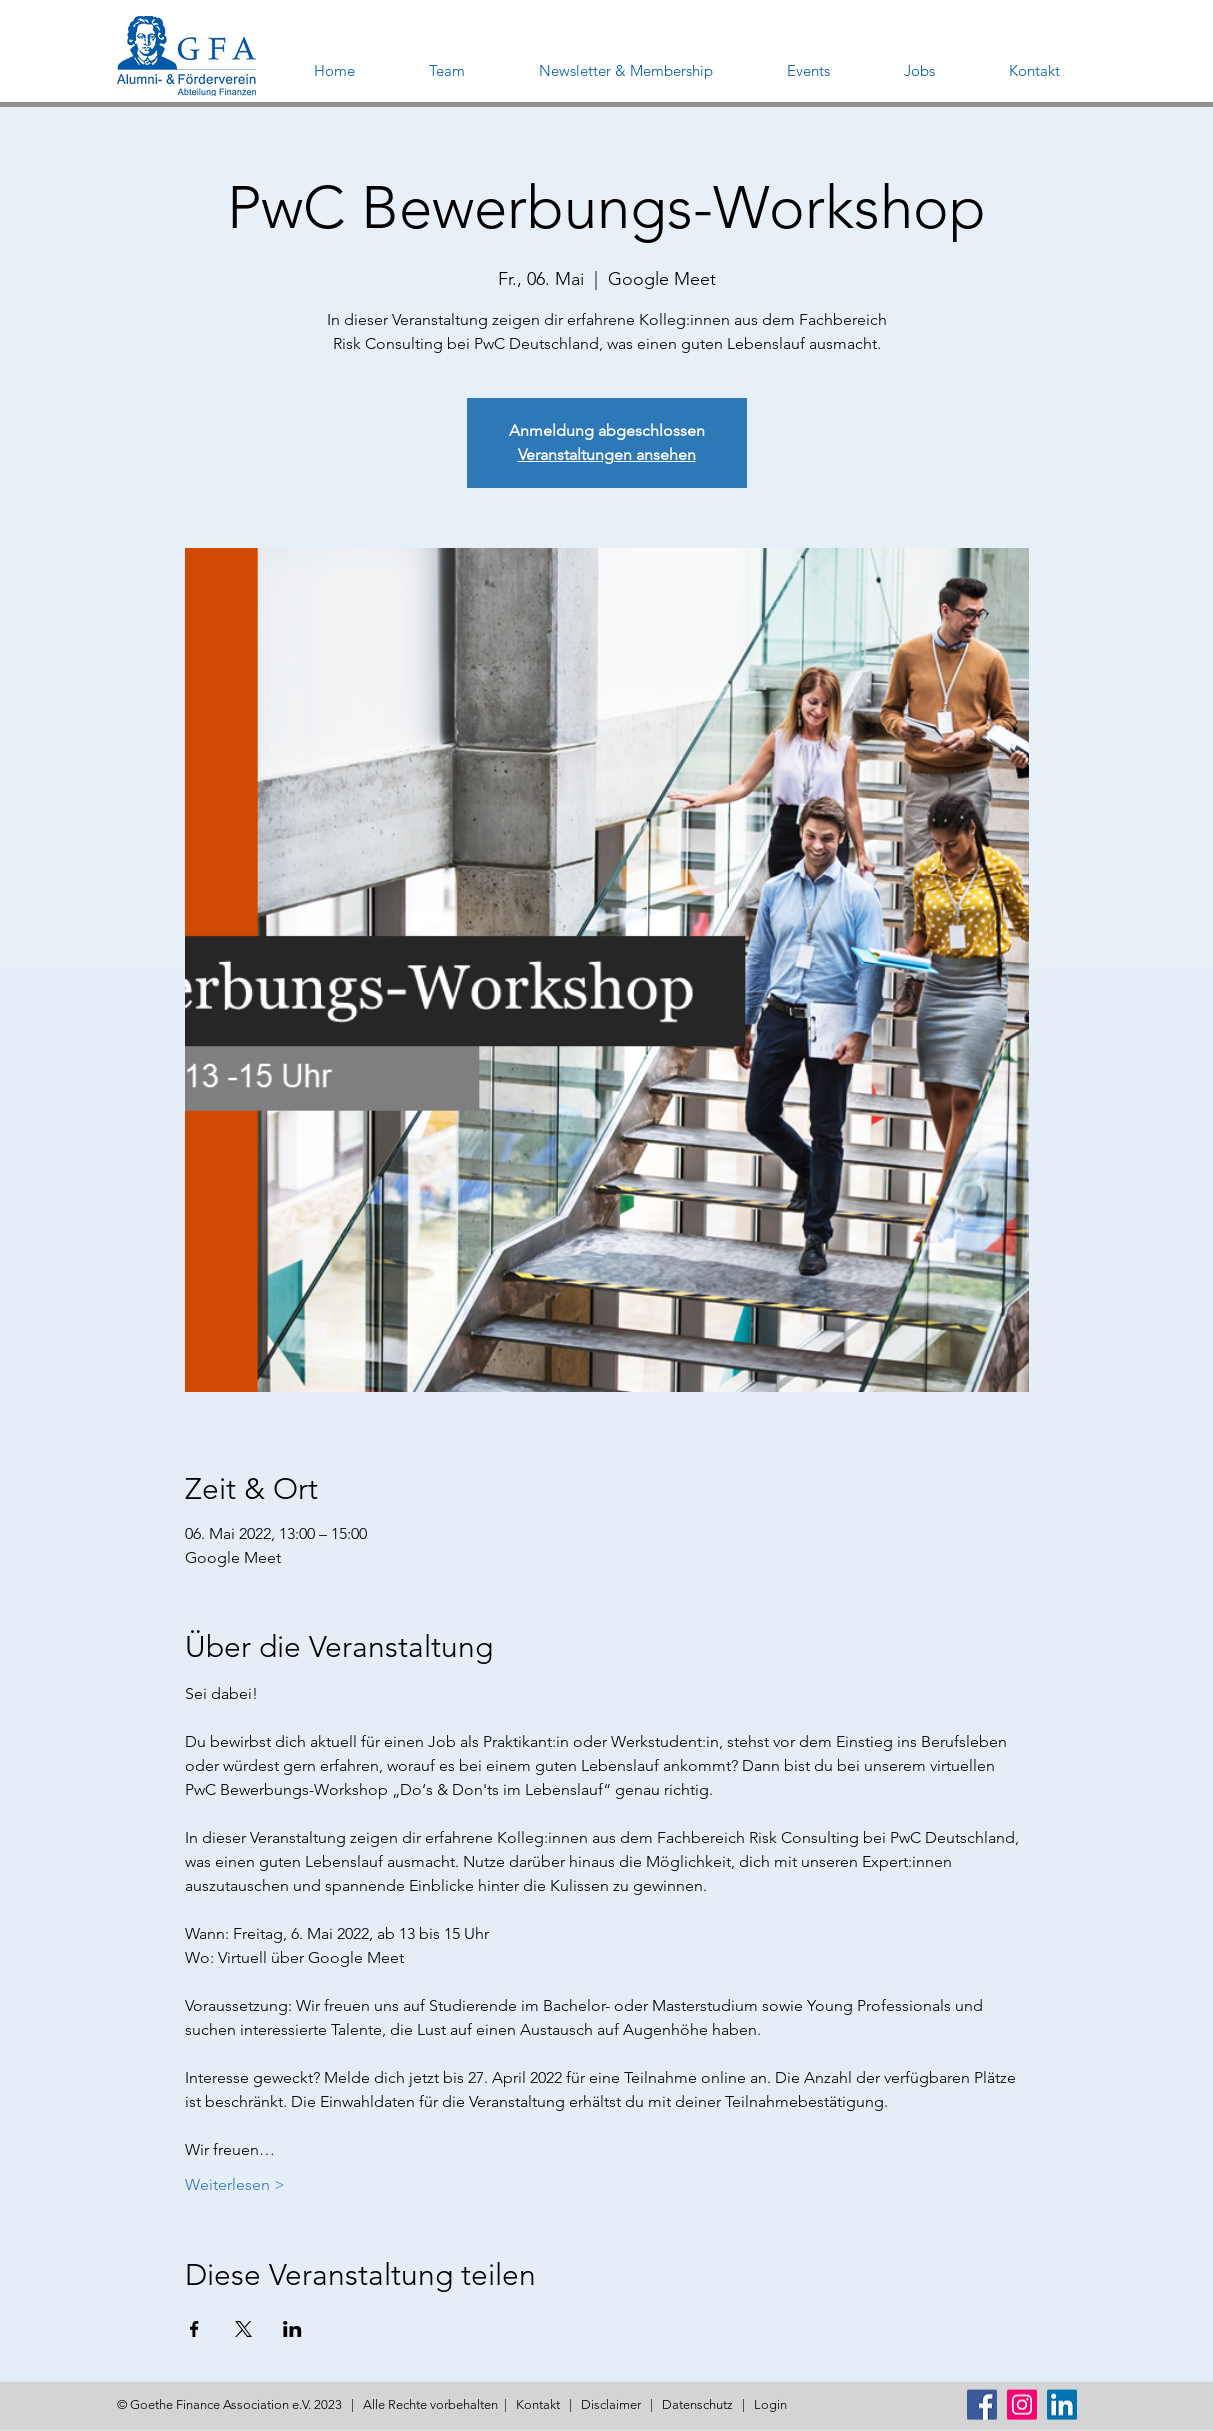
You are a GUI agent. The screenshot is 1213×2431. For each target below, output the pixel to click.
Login (770, 2404)
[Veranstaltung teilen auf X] (243, 2329)
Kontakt (538, 2404)
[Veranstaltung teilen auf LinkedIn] (292, 2329)
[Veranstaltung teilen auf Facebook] (194, 2329)
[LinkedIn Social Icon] (1062, 2405)
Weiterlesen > (235, 2184)
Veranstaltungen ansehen (607, 454)
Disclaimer (611, 2404)
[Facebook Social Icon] (982, 2405)
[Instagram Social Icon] (1022, 2405)
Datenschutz (697, 2404)
